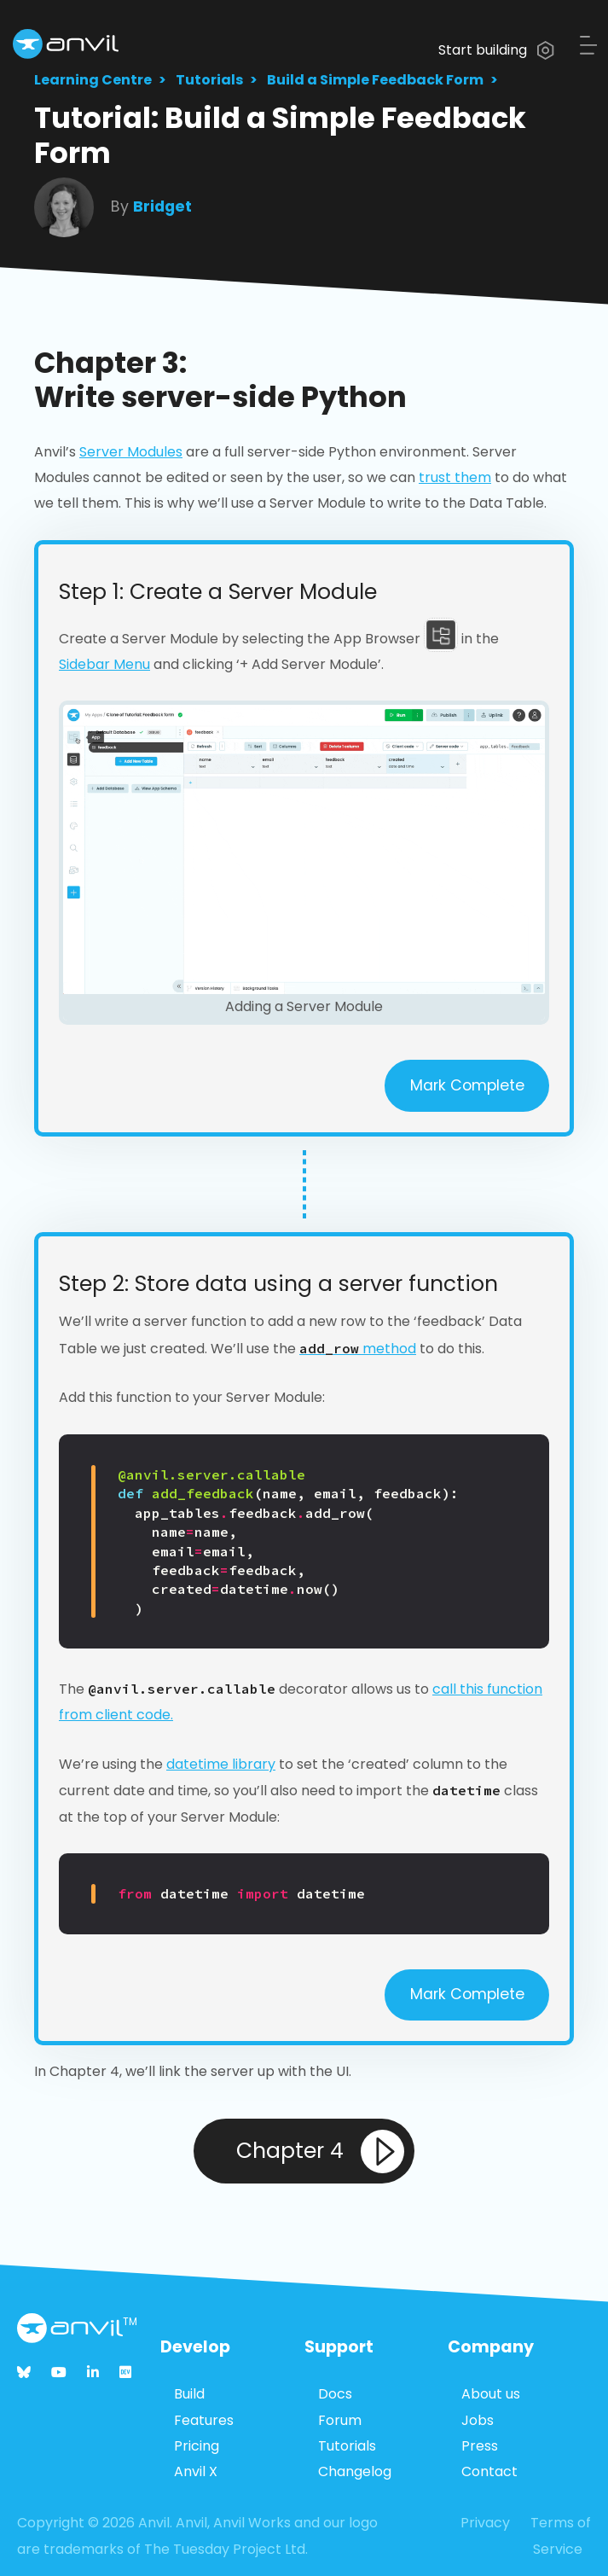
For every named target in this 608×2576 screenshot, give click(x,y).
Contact (489, 2471)
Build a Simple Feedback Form (375, 80)
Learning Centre (93, 80)
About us (490, 2394)
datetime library (220, 1764)
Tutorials (209, 80)
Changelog (354, 2471)
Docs (335, 2394)
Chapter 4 (320, 2151)
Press (479, 2446)
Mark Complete (467, 1085)
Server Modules (130, 452)
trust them (455, 477)
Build (189, 2394)
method (357, 1348)
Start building (496, 50)
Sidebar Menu (104, 664)
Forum (340, 2420)
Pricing (196, 2446)
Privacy (485, 2522)
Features (204, 2420)
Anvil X (195, 2471)
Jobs (477, 2420)
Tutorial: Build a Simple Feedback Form (280, 135)
